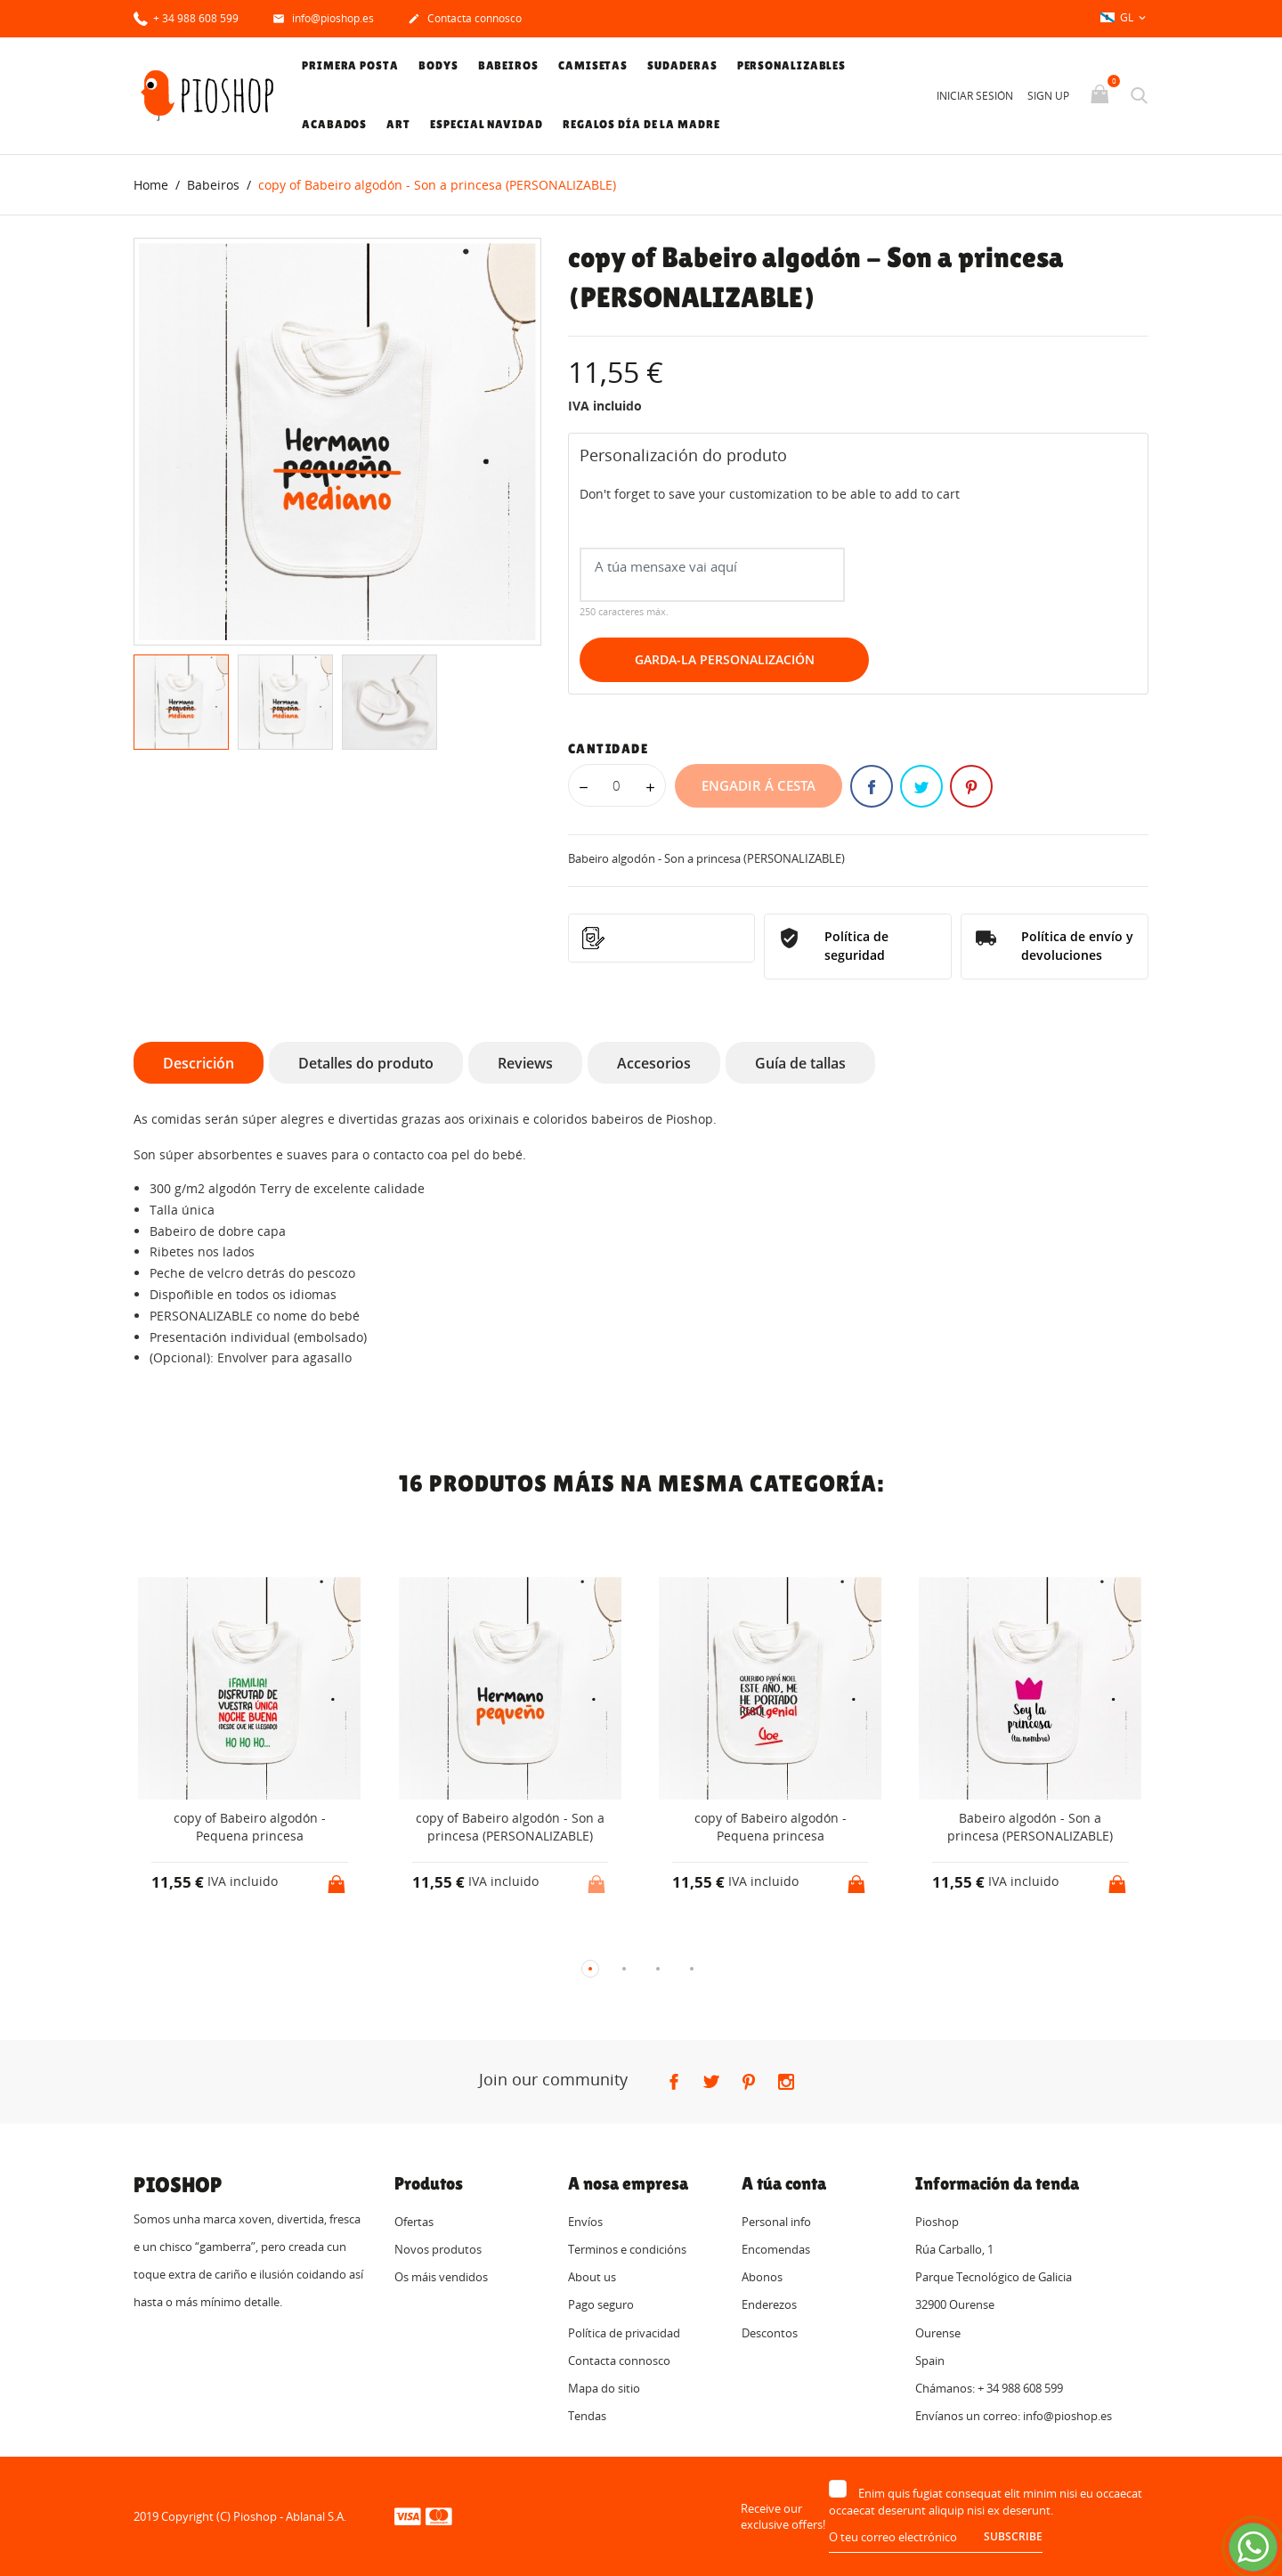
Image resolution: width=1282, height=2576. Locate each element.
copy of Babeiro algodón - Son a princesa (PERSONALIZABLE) (510, 1827)
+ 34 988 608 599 (186, 17)
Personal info (776, 2222)
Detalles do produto (366, 1063)
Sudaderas (682, 65)
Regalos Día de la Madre (641, 124)
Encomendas (776, 2249)
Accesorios (654, 1063)
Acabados (334, 124)
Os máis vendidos (441, 2278)
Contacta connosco (465, 19)
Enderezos (769, 2305)
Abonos (762, 2278)
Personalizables (792, 65)
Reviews (525, 1063)
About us (592, 2278)
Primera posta (350, 65)
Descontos (770, 2333)
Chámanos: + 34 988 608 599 (989, 2388)
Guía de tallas (800, 1063)
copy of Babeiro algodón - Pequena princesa (250, 1827)
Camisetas (593, 65)
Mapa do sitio (604, 2388)
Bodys (438, 65)
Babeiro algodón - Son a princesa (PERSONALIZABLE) (1030, 1827)
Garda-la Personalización (725, 660)
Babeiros (508, 65)
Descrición (198, 1063)
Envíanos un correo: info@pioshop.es (1013, 2417)
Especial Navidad (486, 124)
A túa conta (784, 2183)
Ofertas (414, 2222)
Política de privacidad (624, 2333)
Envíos (585, 2222)
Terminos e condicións (627, 2249)
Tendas (587, 2417)
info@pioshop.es (323, 19)
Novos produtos (438, 2249)
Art (398, 124)
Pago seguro (601, 2305)
